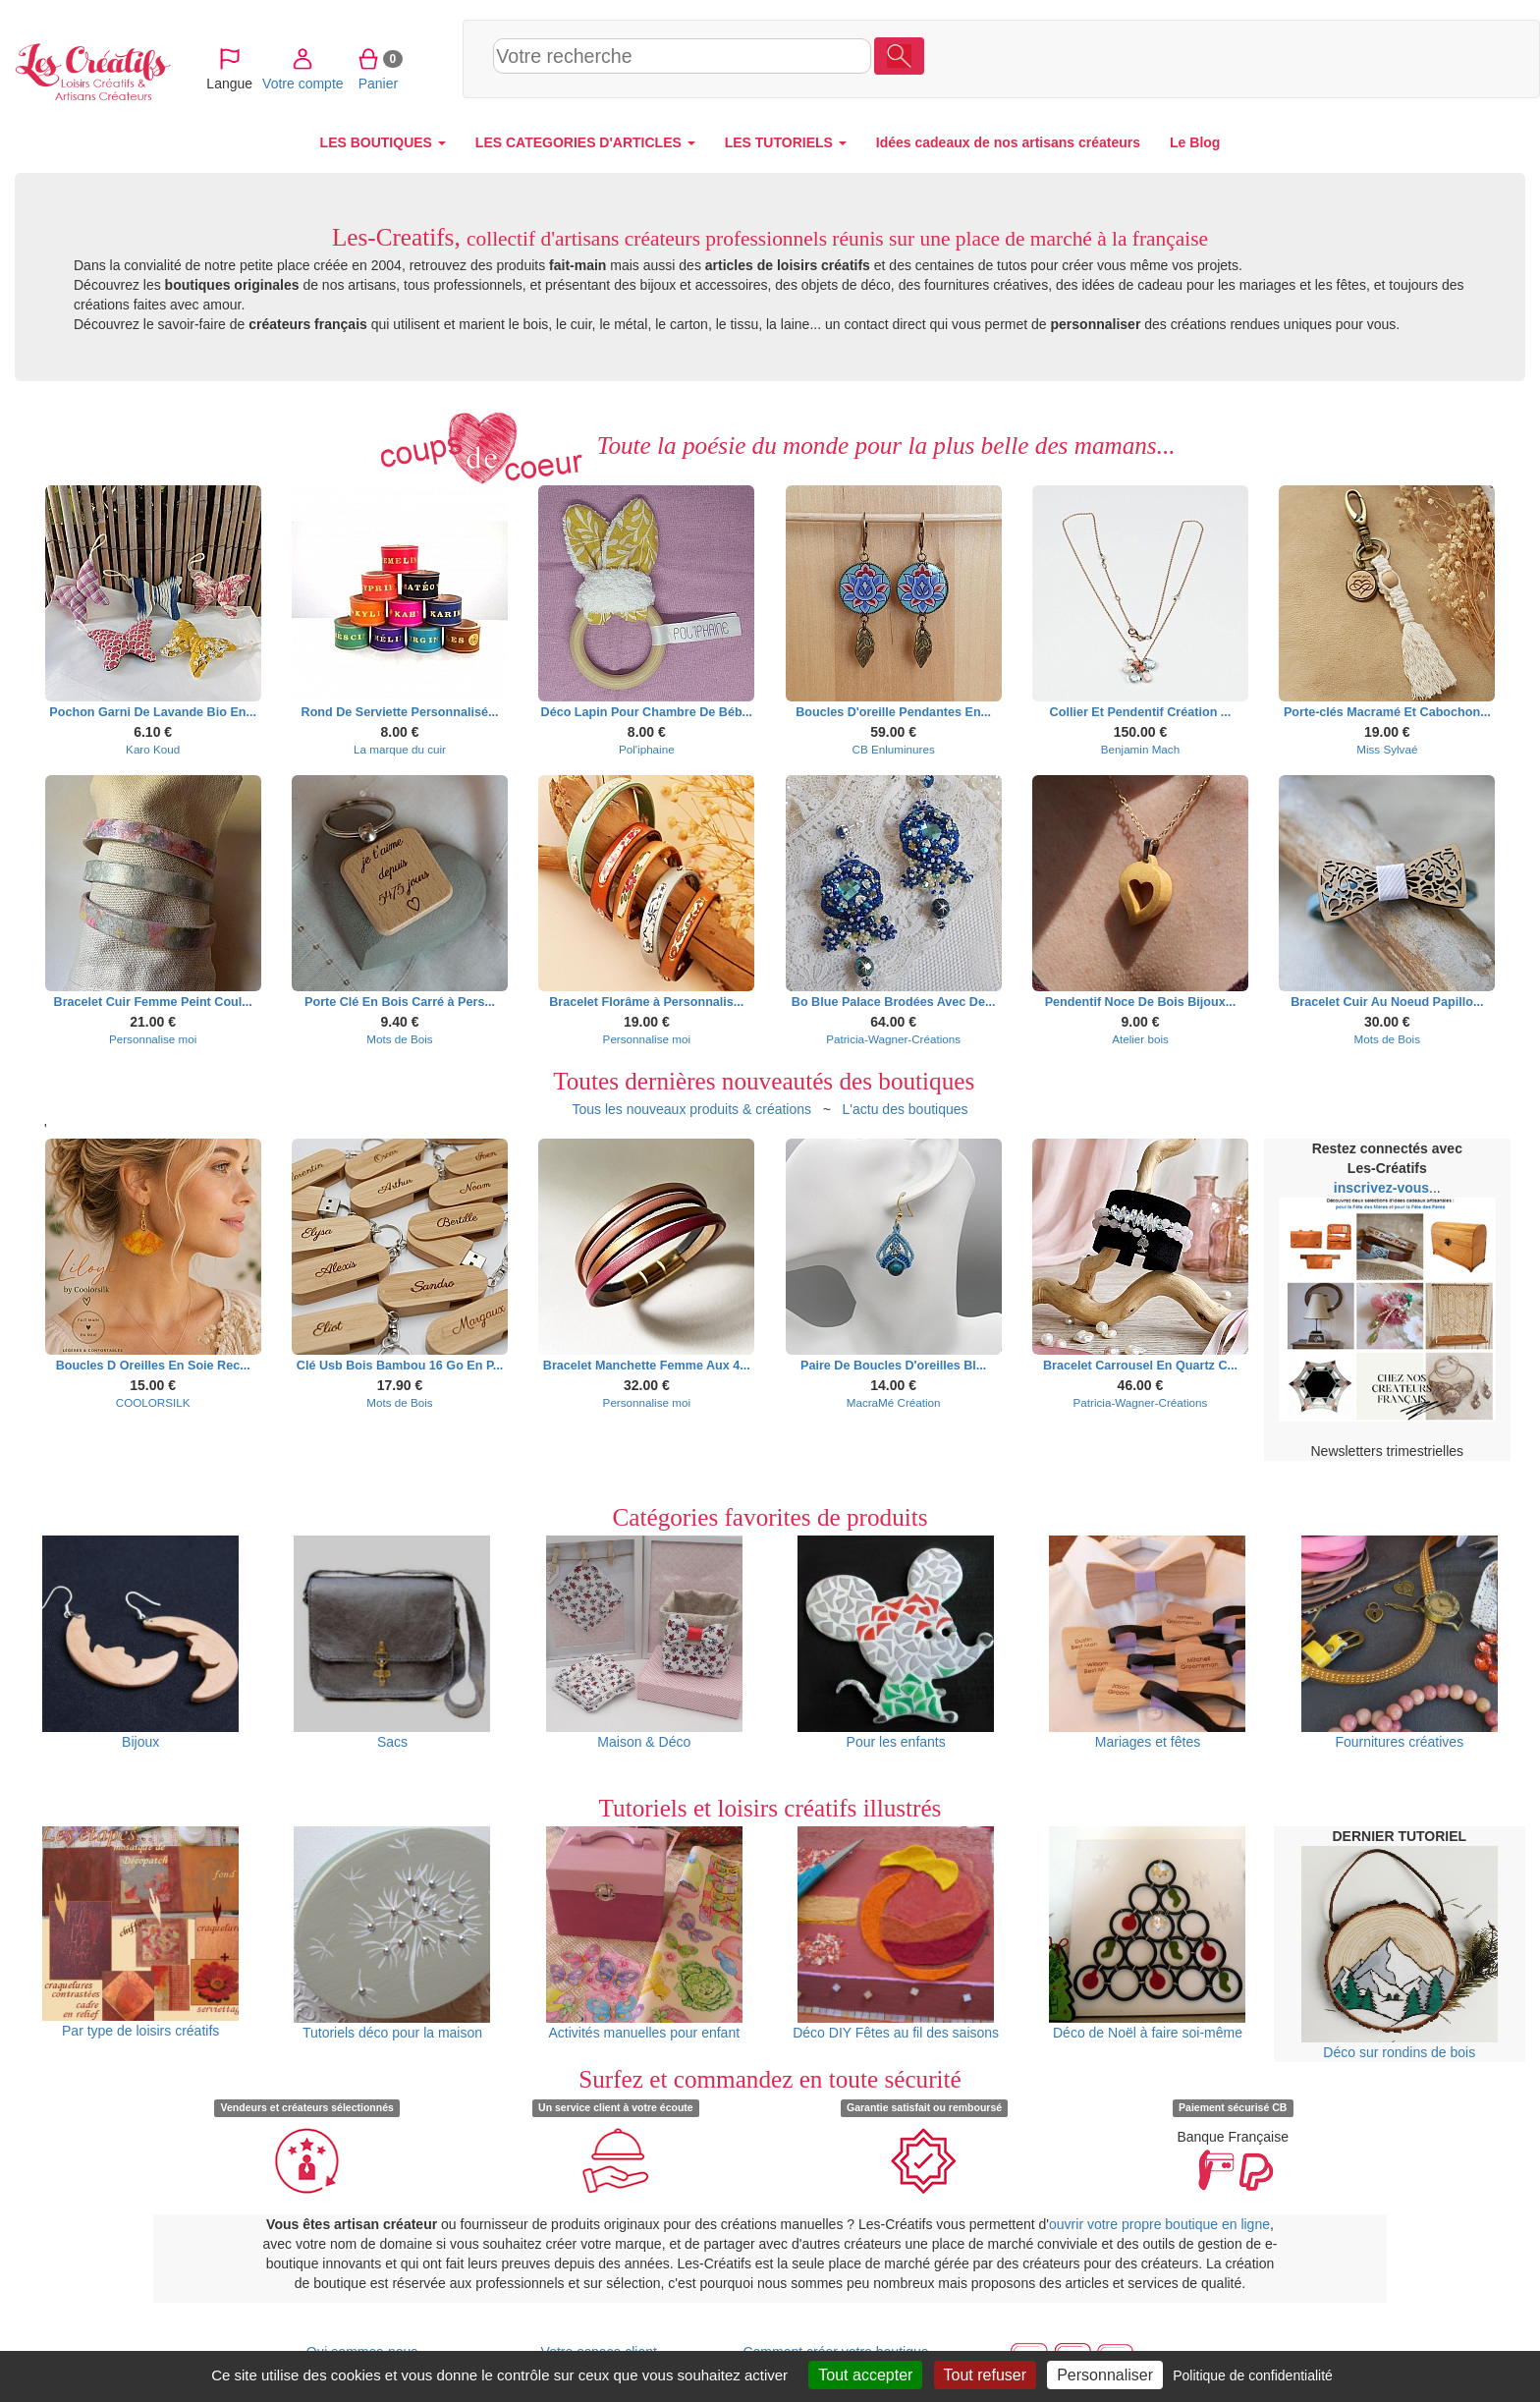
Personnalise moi (152, 1039)
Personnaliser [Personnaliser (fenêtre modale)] (1105, 2375)
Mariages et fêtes (1147, 1643)
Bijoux (140, 1643)
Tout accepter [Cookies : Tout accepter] (865, 2375)
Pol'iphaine (647, 749)
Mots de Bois (399, 1039)
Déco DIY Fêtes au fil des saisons (896, 1933)
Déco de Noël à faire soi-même (1147, 1933)
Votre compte (1319, 58)
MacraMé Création (894, 1402)
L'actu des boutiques (905, 1109)
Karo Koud (153, 749)
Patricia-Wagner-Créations (893, 1039)
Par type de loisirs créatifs (140, 1932)
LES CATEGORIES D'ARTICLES (585, 142)
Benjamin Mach (1140, 749)
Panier (1394, 58)
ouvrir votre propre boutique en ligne (1159, 2224)
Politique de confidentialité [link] (1253, 2375)
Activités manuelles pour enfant (644, 1933)
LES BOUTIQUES (383, 142)
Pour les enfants (896, 1643)
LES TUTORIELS (786, 142)
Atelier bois (1140, 1039)
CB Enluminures (893, 749)
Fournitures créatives (1399, 1643)
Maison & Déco (644, 1643)
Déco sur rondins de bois (1399, 1953)
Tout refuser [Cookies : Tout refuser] (985, 2375)
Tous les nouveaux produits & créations (691, 1109)
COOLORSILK (153, 1402)
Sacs (392, 1643)
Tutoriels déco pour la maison (392, 1933)
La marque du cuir (400, 749)
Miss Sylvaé (1386, 749)
